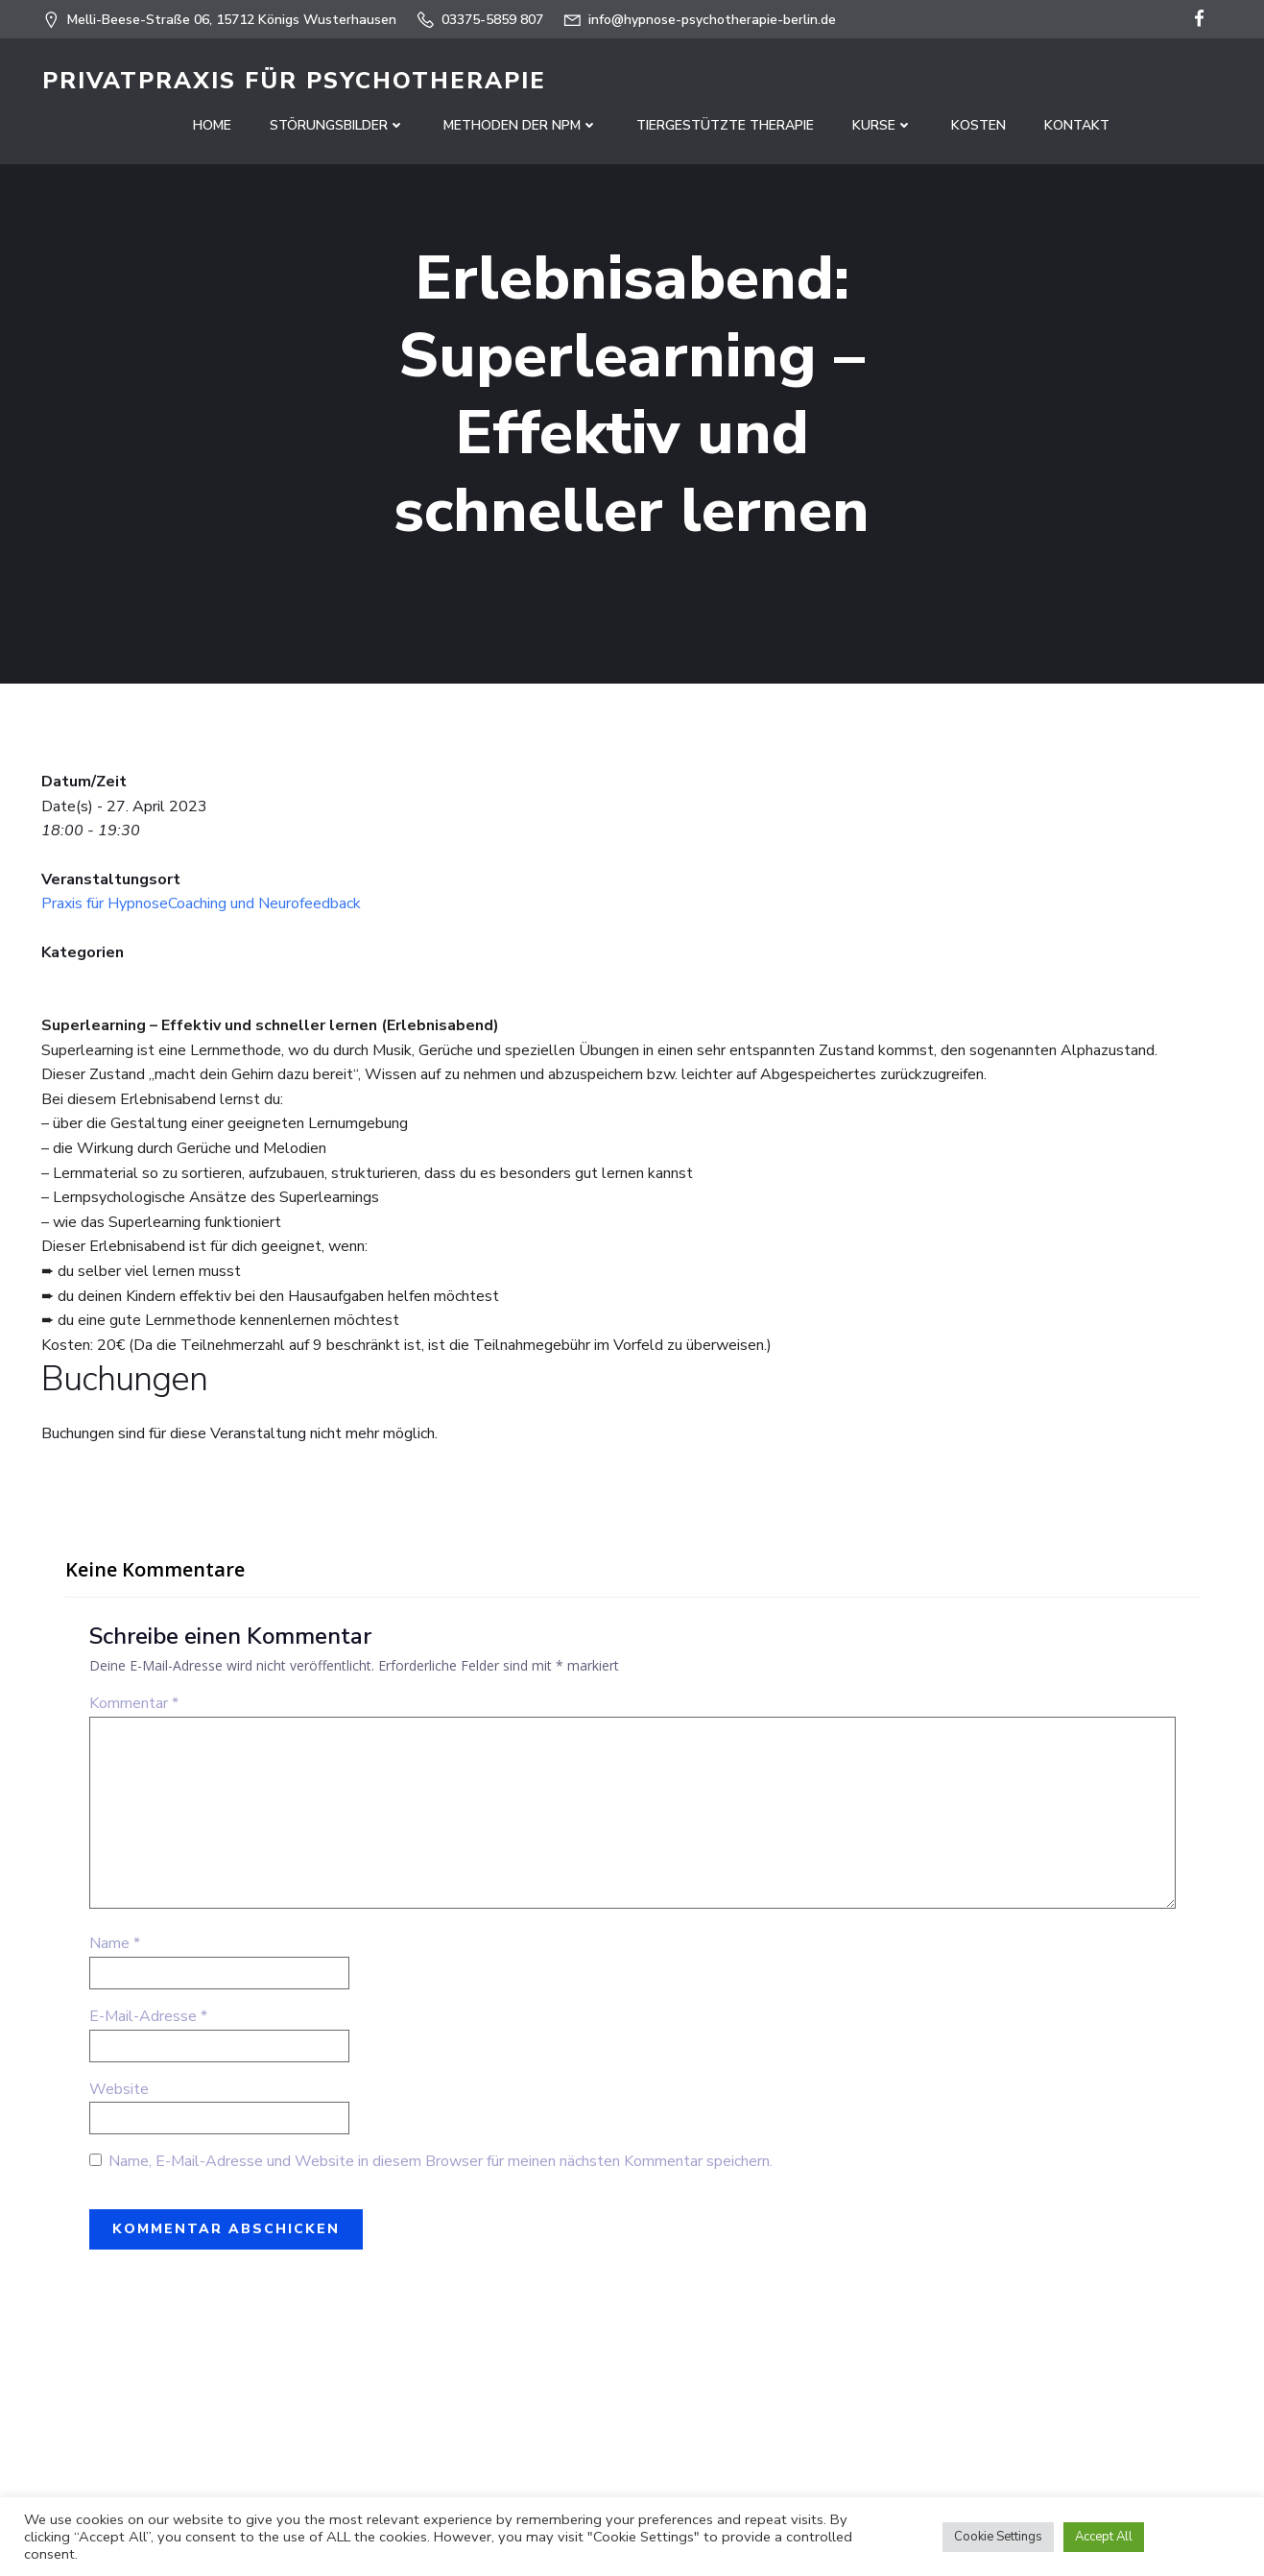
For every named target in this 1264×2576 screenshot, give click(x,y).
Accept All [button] (1104, 2536)
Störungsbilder (337, 125)
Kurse (882, 125)
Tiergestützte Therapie (725, 125)
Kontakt (1076, 125)
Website (119, 2090)
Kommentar (134, 1705)
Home (212, 125)
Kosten (978, 125)
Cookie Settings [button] (998, 2536)
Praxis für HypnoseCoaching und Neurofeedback (201, 905)
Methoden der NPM (520, 125)
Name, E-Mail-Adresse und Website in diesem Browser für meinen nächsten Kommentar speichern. (440, 2163)
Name (114, 1945)
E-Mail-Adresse (148, 2018)
